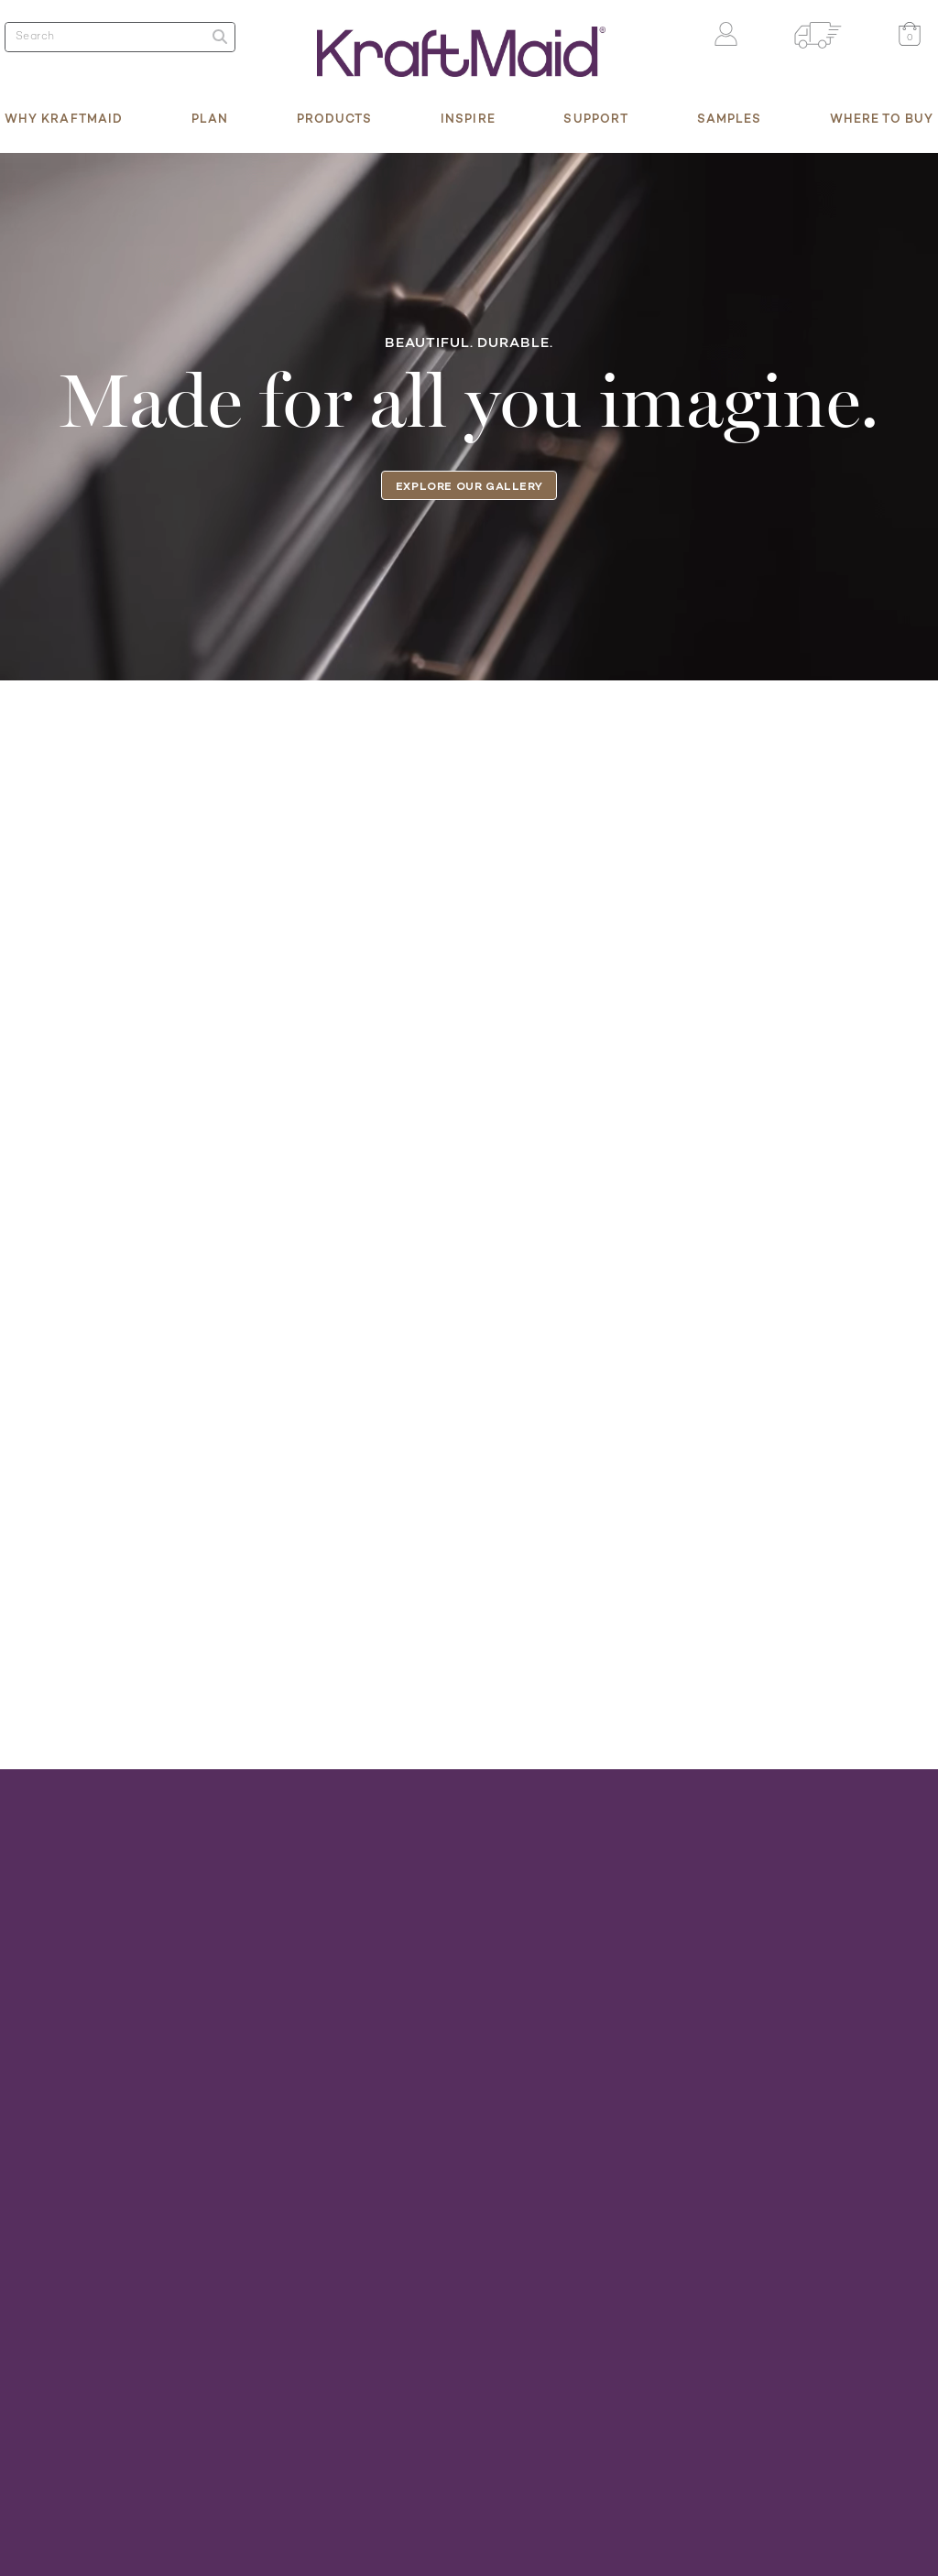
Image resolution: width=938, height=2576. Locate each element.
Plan (209, 118)
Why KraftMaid (64, 118)
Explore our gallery (469, 486)
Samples (729, 118)
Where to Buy (881, 118)
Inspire (468, 118)
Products (335, 118)
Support (595, 118)
